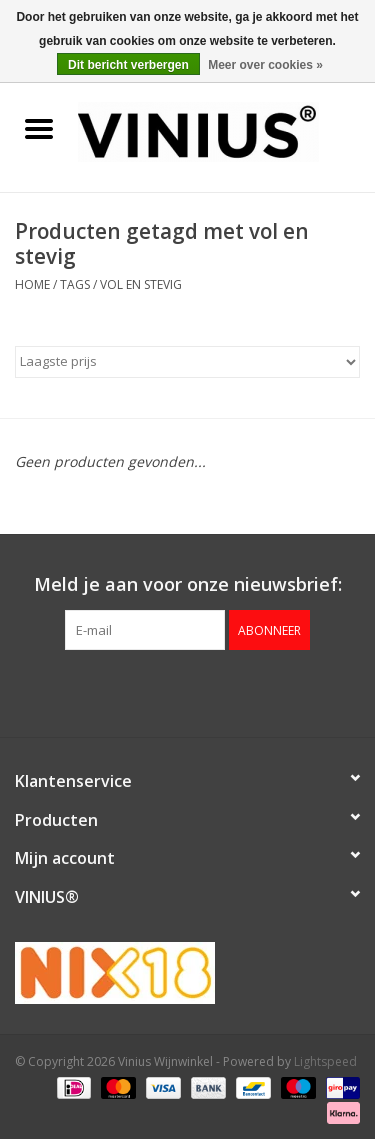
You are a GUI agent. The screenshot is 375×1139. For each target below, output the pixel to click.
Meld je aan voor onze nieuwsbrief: (188, 584)
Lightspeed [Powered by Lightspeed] (325, 1061)
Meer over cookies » (265, 65)
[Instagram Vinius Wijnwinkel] (224, 691)
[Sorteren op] (187, 362)
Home (32, 284)
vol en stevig (141, 284)
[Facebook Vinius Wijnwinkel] (152, 691)
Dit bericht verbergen (128, 65)
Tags (75, 284)
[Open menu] (39, 128)
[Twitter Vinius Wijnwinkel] (188, 691)
